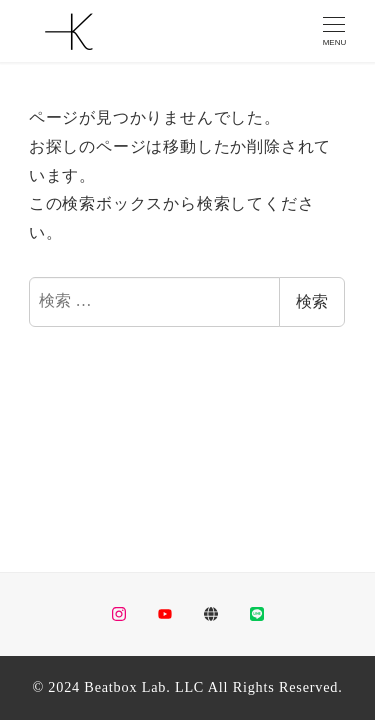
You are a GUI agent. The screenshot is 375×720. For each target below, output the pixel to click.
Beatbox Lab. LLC (144, 687)
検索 (312, 301)
